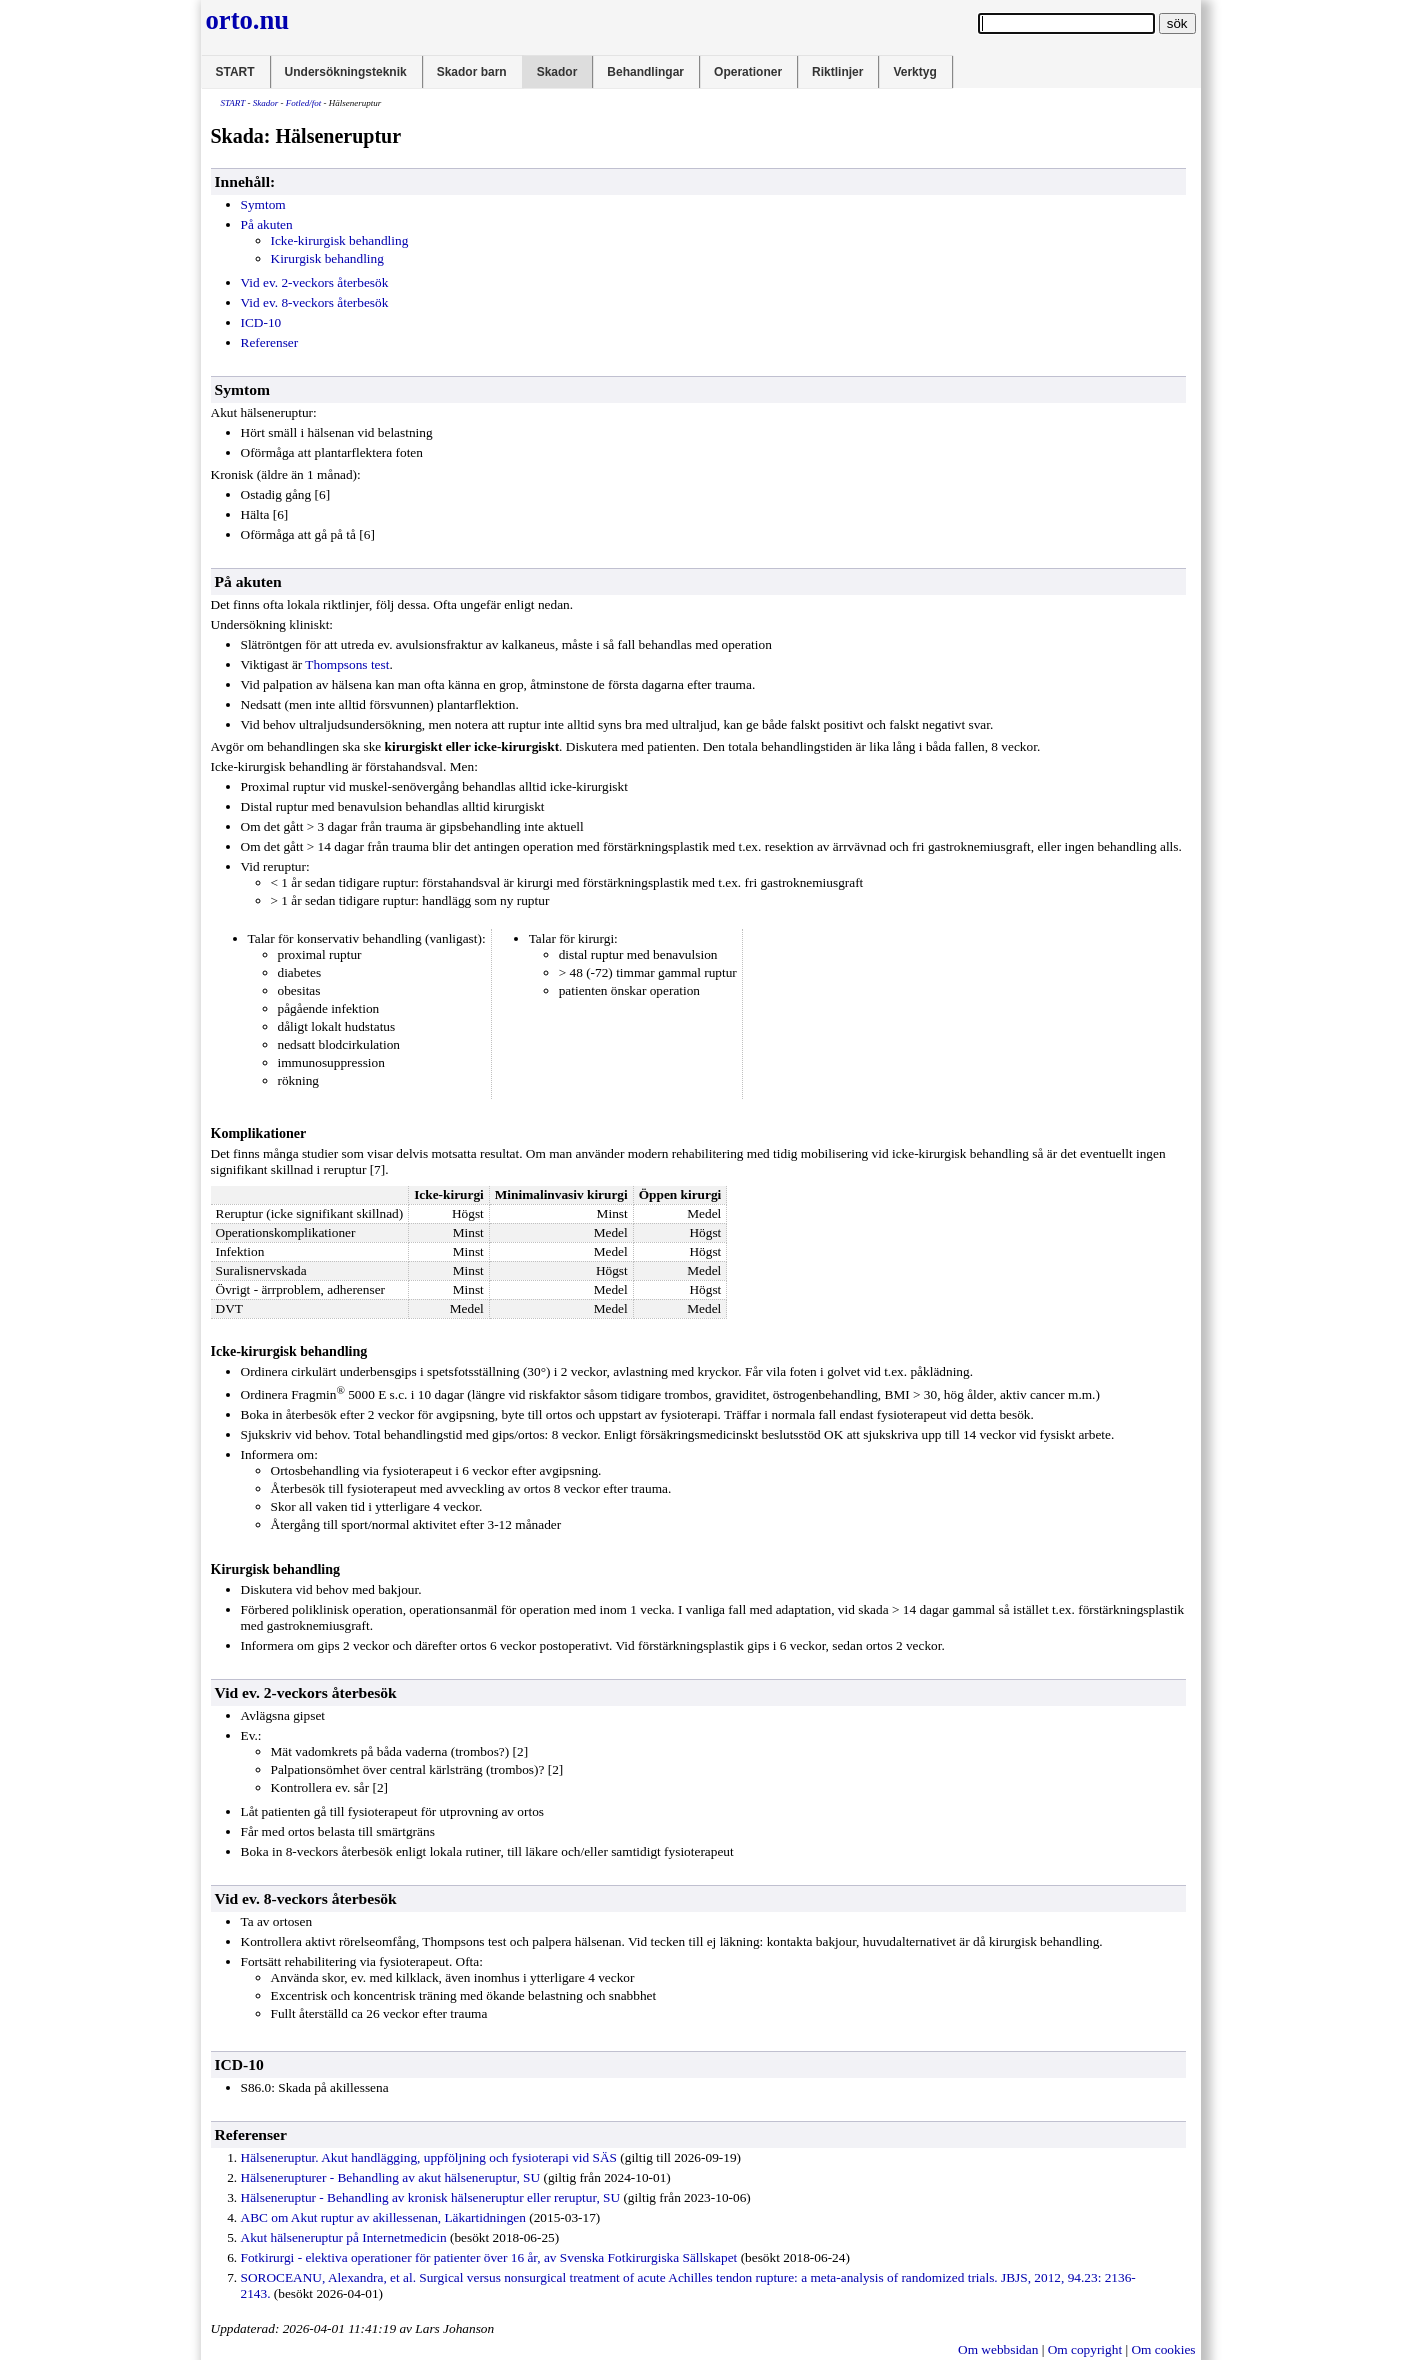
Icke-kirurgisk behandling (340, 240)
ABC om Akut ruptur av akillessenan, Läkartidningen (383, 2217)
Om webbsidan (998, 2349)
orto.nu (248, 20)
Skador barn (472, 72)
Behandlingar (645, 72)
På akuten (267, 224)
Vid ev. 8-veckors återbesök (315, 302)
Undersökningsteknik (346, 72)
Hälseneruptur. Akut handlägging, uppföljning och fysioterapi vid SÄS (429, 2157)
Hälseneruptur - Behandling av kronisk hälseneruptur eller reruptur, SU (431, 2197)
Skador (557, 72)
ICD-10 (261, 322)
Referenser (270, 342)
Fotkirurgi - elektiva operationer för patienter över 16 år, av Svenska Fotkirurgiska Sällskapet (489, 2257)
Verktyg (914, 72)
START (235, 72)
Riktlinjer (837, 72)
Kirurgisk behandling (327, 258)
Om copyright (1085, 2349)
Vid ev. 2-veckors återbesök (315, 282)
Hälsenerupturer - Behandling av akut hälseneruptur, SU (391, 2177)
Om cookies (1163, 2349)
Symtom (263, 204)
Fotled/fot (304, 103)
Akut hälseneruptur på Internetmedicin (344, 2237)
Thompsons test (347, 664)
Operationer (748, 72)
